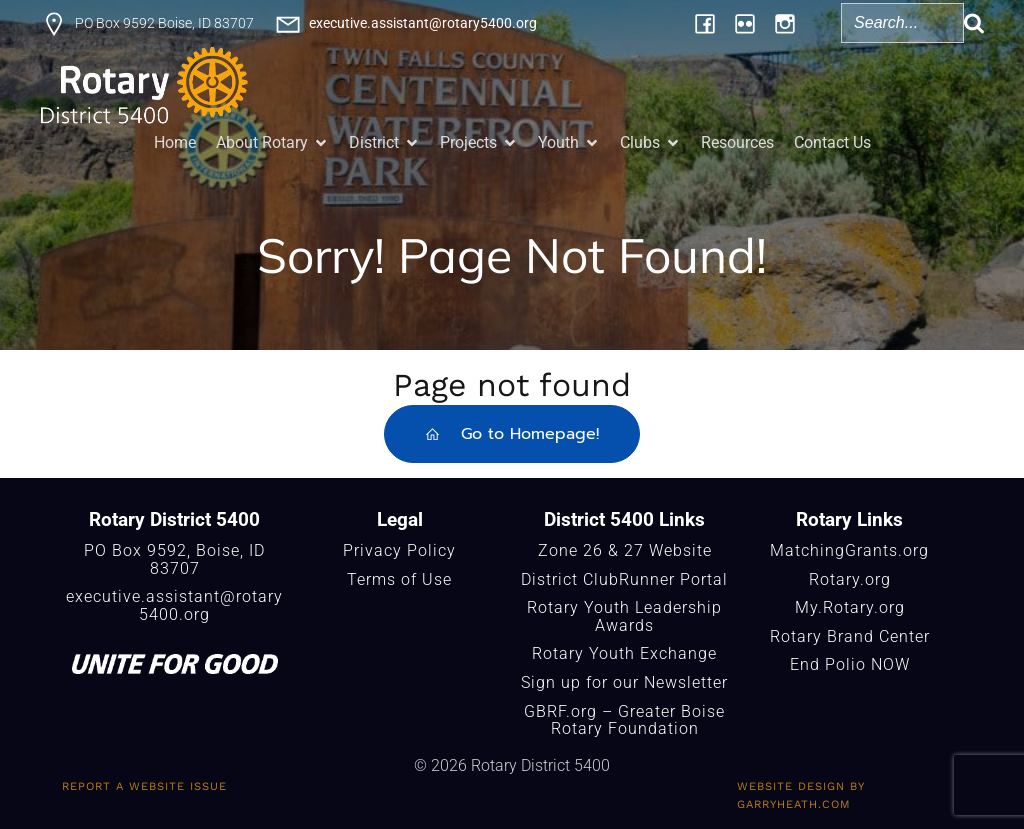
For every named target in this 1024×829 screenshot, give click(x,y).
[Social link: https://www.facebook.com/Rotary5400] (705, 23)
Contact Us (832, 142)
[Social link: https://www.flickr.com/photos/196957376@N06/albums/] (745, 23)
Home (175, 142)
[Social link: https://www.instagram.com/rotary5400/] (785, 23)
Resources (737, 142)
